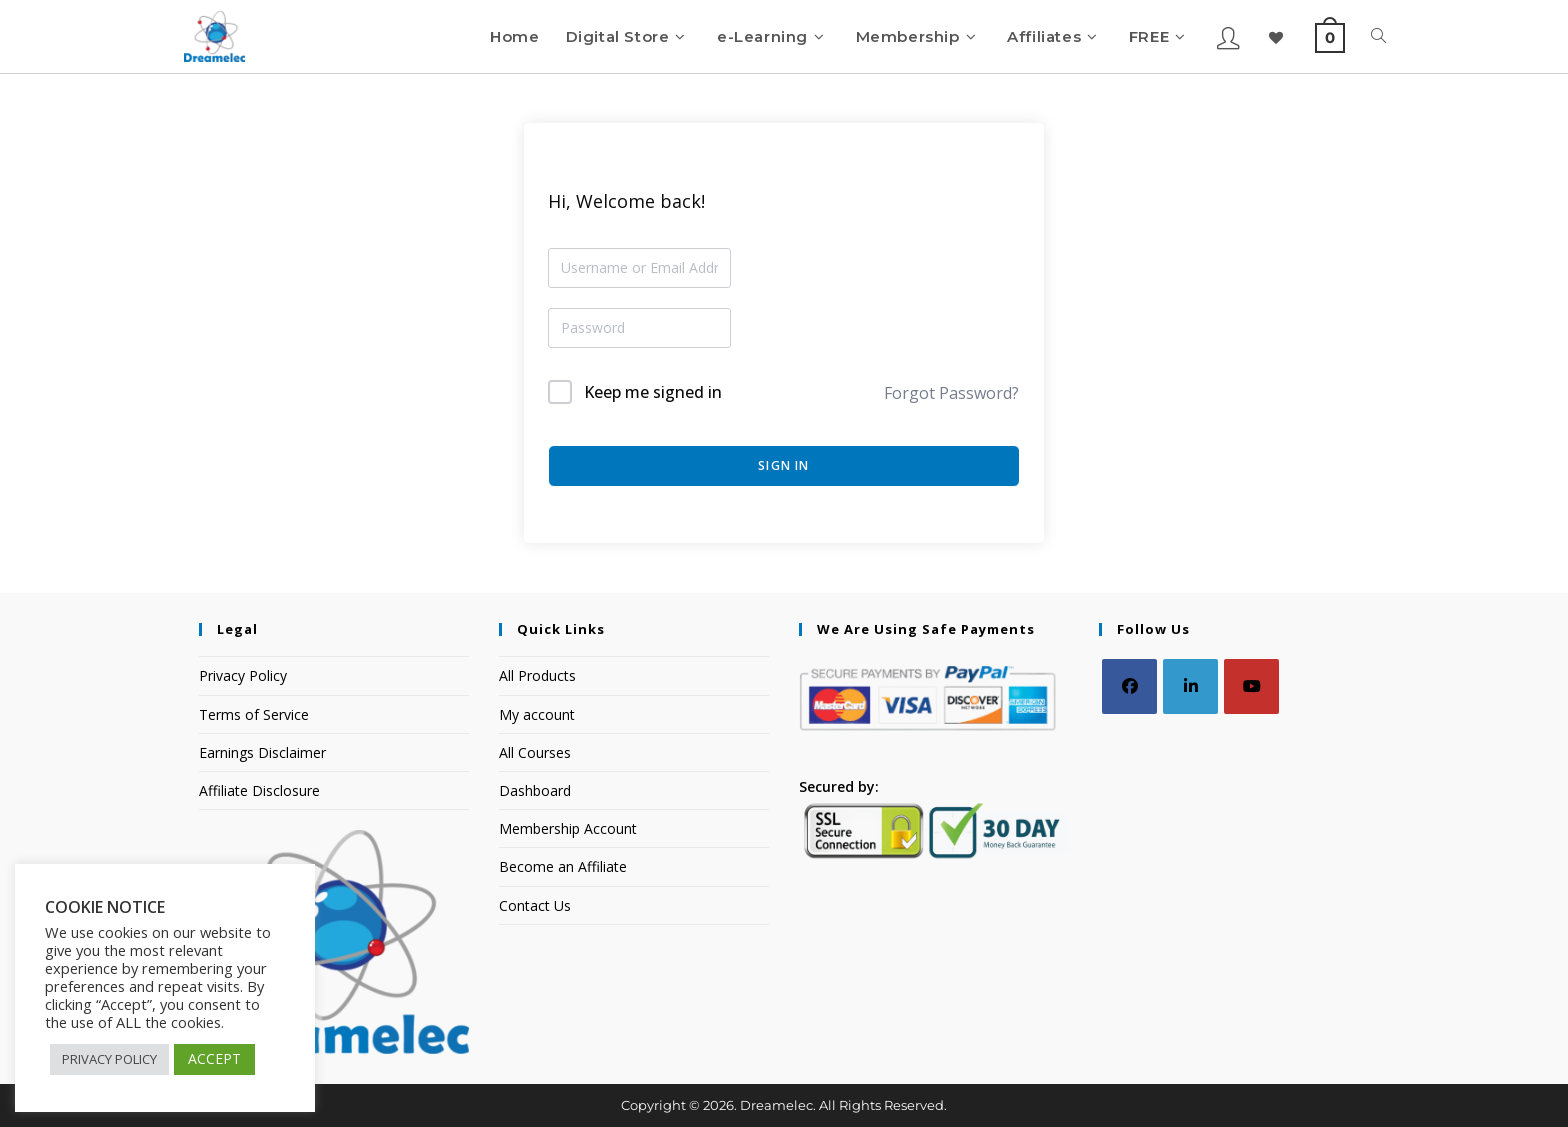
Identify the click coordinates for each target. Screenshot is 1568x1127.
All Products (537, 675)
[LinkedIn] (1190, 686)
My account (537, 714)
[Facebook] (1129, 686)
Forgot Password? (951, 393)
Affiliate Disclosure (259, 790)
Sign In (783, 465)
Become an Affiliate (563, 866)
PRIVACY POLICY (109, 1059)
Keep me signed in (653, 392)
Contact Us (535, 905)
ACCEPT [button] (214, 1058)
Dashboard (535, 790)
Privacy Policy (243, 675)
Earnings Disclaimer (262, 752)
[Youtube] (1251, 686)
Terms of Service (254, 714)
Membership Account (568, 828)
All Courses (535, 752)
